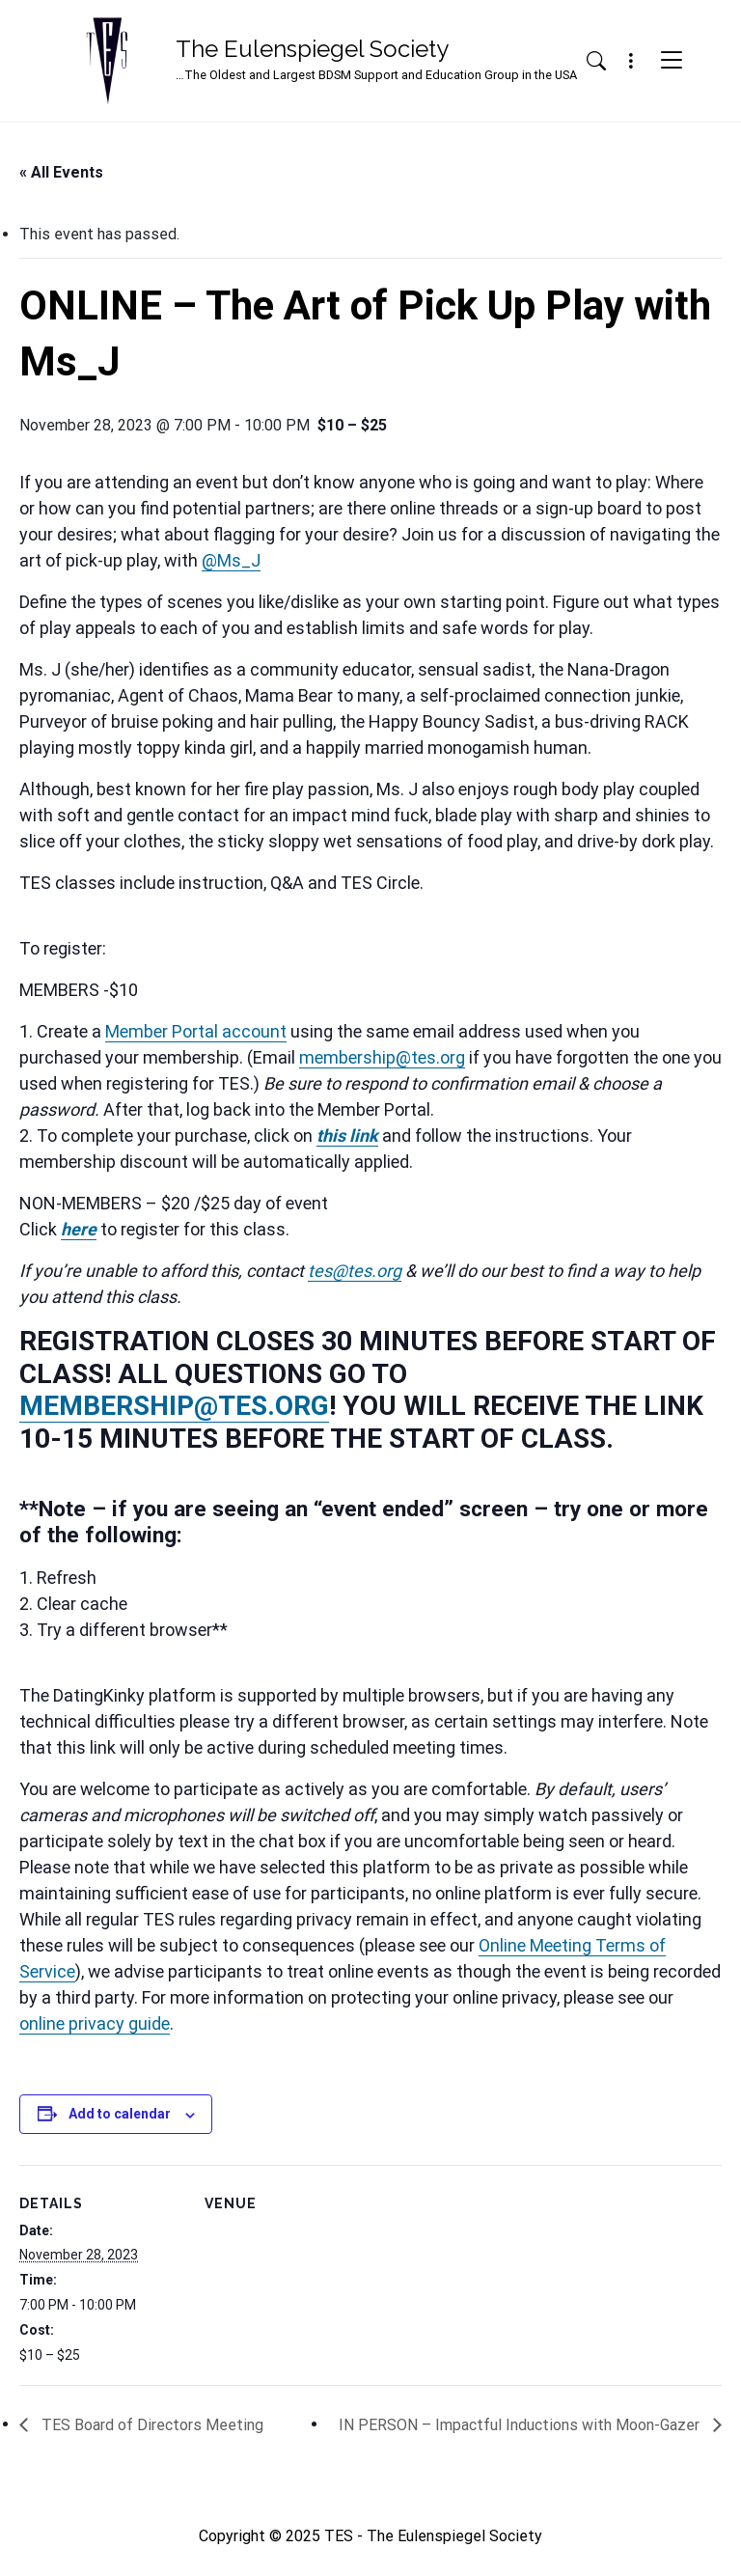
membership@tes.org (382, 1057)
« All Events (61, 172)
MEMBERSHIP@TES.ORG (174, 1406)
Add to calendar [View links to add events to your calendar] (120, 2113)
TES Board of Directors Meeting (150, 2425)
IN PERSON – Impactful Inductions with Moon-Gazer (521, 2425)
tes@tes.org (354, 1270)
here (78, 1229)
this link (347, 1135)
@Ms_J (231, 560)
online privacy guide (94, 2023)
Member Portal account (196, 1031)
